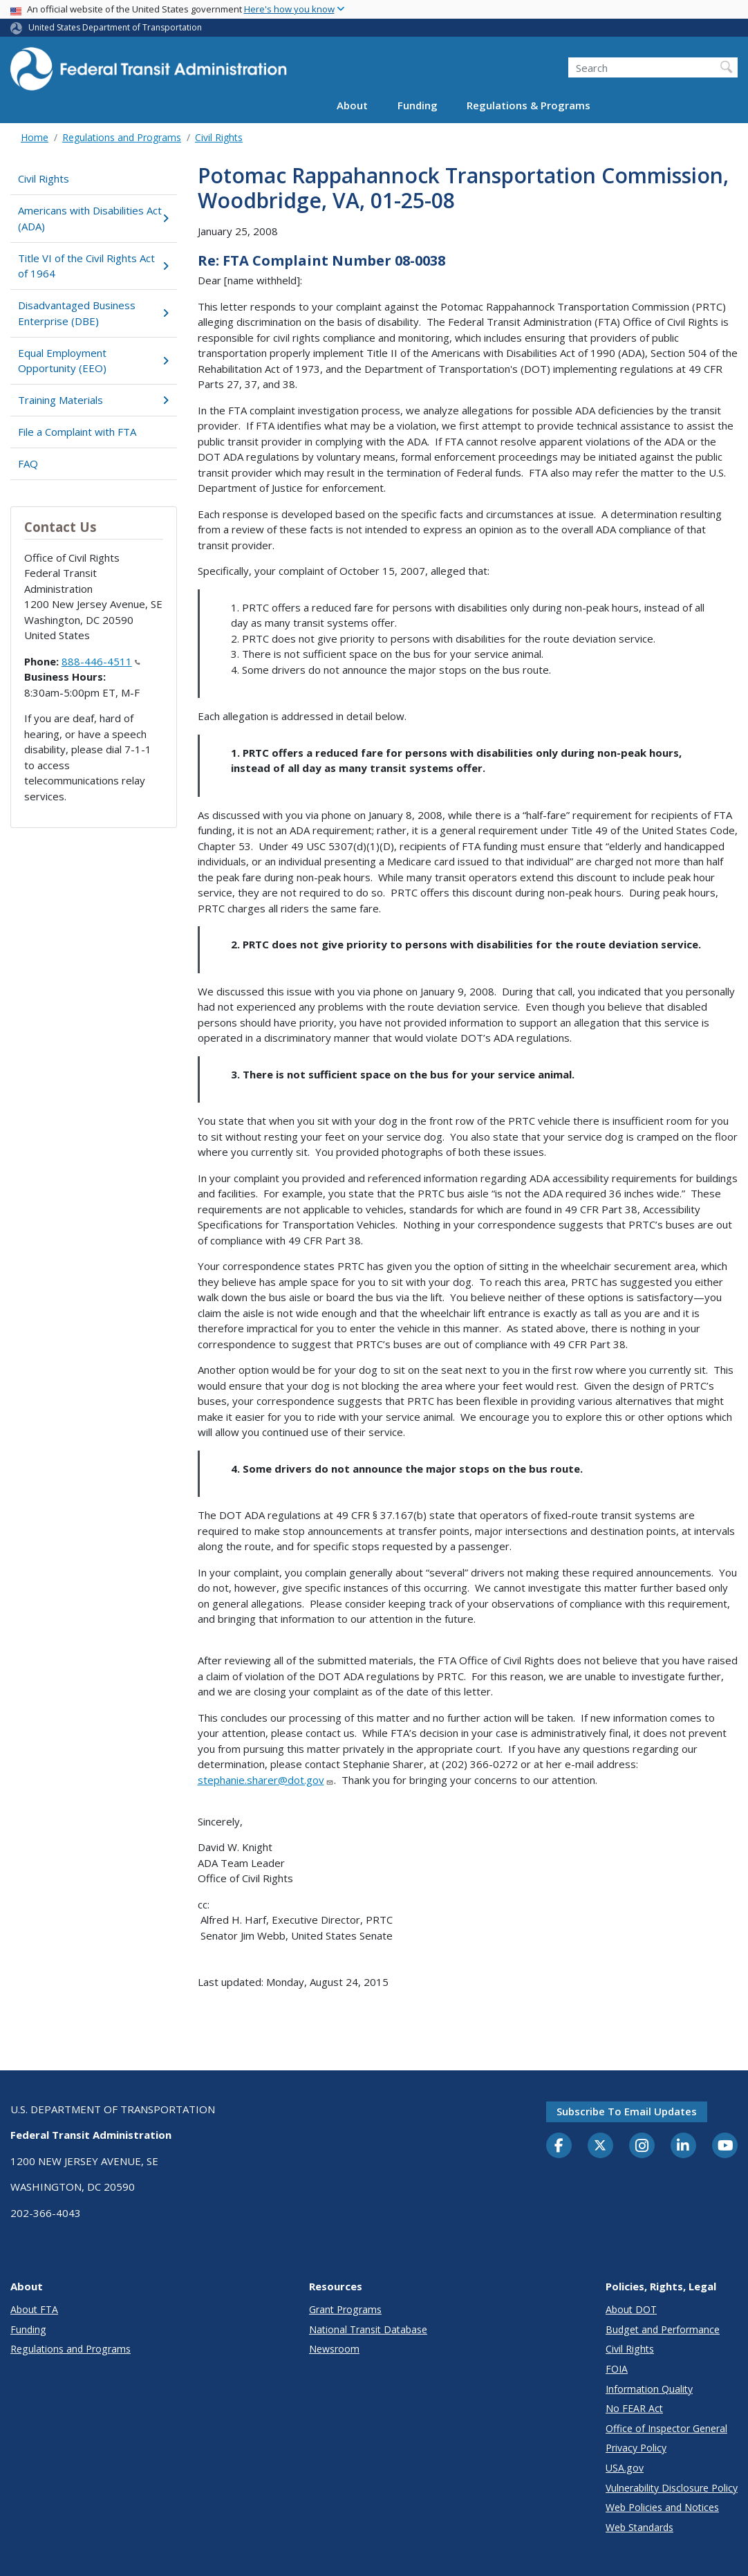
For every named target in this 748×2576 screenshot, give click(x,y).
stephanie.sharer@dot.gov (266, 1780)
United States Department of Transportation (115, 27)
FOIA (617, 2368)
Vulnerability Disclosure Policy (672, 2487)
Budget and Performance (663, 2329)
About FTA (34, 2309)
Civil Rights (219, 137)
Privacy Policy (636, 2447)
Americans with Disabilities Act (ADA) (93, 218)
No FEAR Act (634, 2408)
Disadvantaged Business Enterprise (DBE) (93, 313)
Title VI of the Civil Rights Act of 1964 (93, 266)
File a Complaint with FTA (77, 432)
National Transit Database (368, 2329)
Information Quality (649, 2388)
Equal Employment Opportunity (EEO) (93, 361)
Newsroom (334, 2348)
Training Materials (93, 400)
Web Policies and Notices (662, 2507)
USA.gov (625, 2467)
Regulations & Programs (528, 105)
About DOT (631, 2309)
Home (34, 137)
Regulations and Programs (121, 137)
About (352, 105)
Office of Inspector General (666, 2428)
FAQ (28, 463)
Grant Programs (345, 2309)
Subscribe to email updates (627, 2111)
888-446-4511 (101, 661)
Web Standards (639, 2527)
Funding (418, 105)
